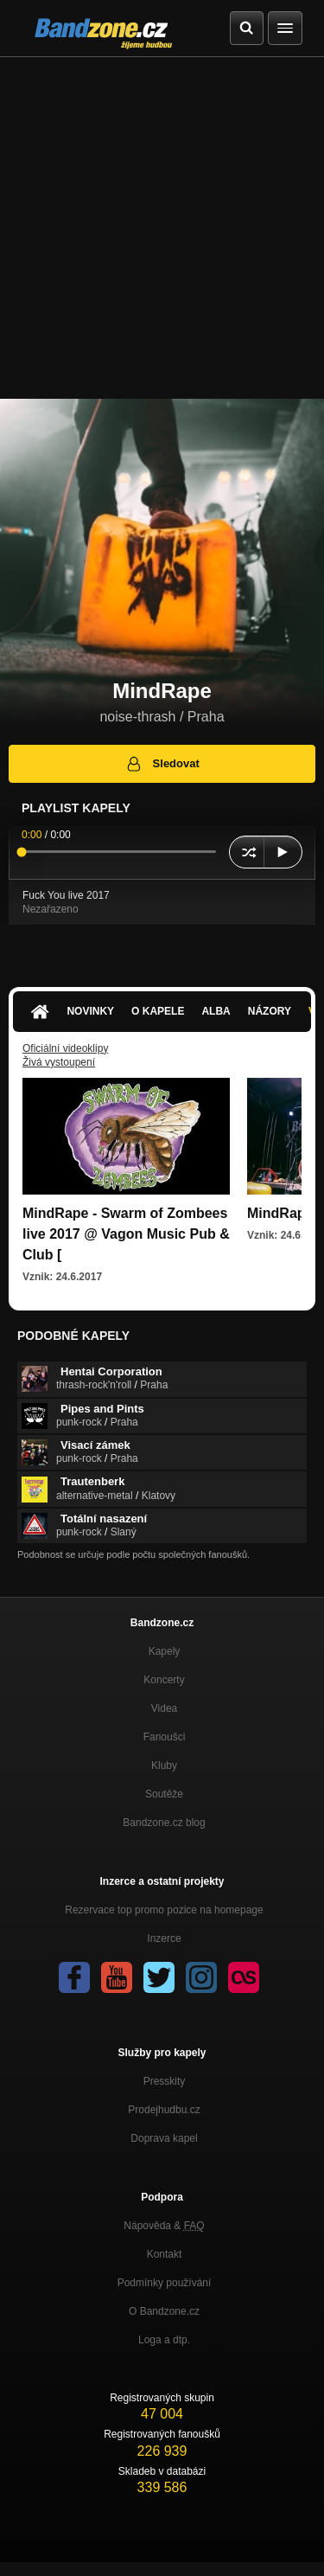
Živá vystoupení (58, 1062)
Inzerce (164, 1938)
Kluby (164, 1765)
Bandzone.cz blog (164, 1823)
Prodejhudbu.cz (164, 2110)
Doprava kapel (163, 2138)
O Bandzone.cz (164, 2311)
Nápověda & (164, 2226)
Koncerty (163, 1680)
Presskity (164, 2081)
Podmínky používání (165, 2283)
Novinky (90, 1011)
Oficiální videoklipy (65, 1048)
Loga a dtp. (164, 2340)
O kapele (157, 1011)
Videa (164, 1708)
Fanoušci (164, 1737)
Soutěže (164, 1794)
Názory (269, 1011)
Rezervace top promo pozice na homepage (164, 1910)
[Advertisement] (162, 228)
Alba (215, 1011)
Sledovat (162, 763)
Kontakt (164, 2254)
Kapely (165, 1651)
